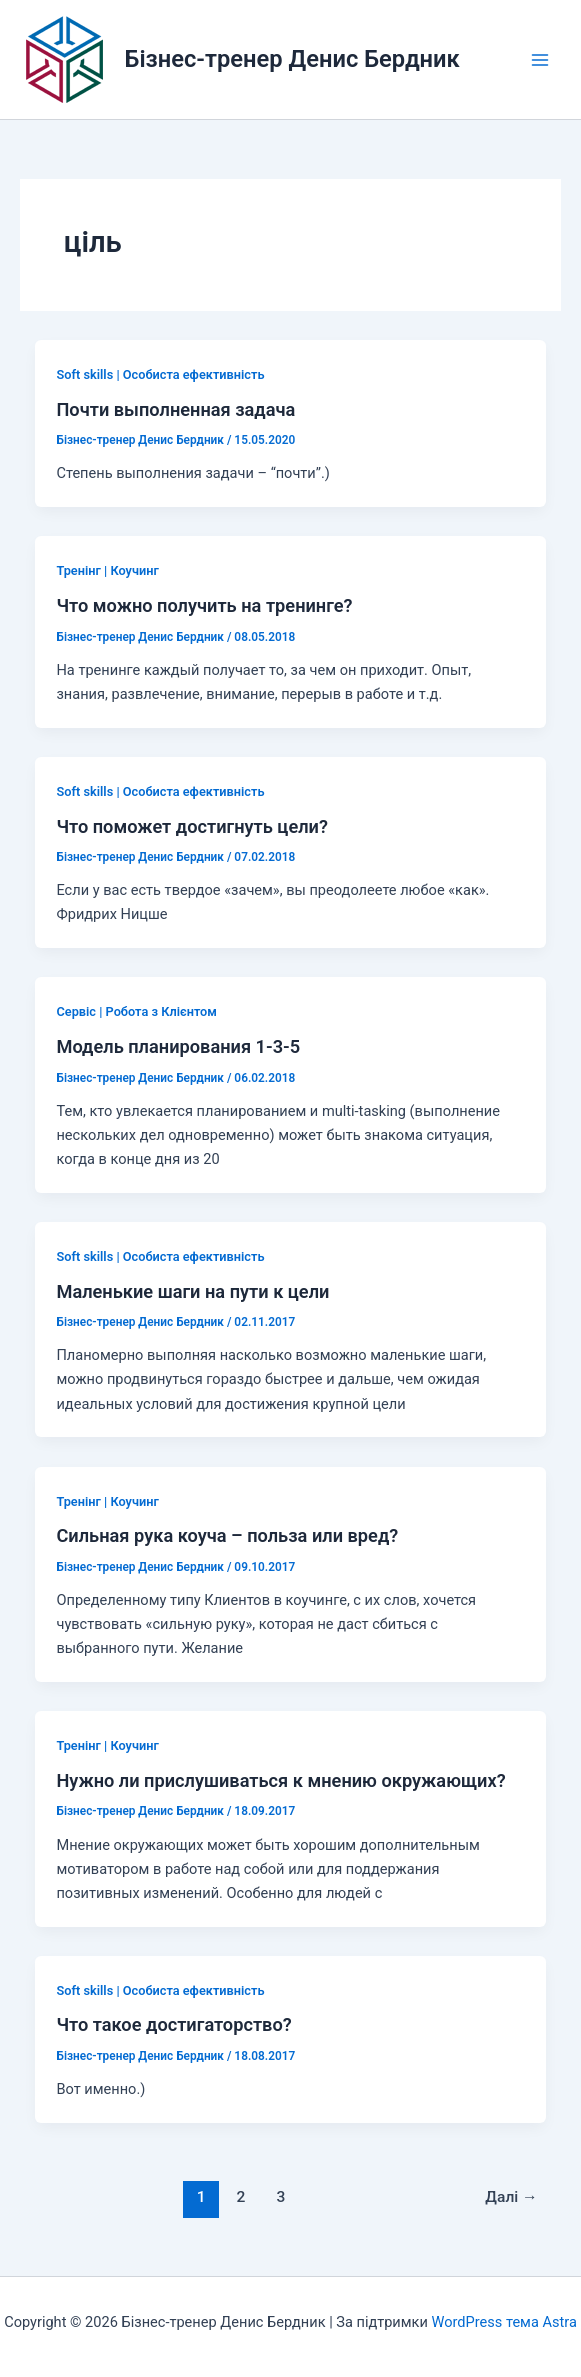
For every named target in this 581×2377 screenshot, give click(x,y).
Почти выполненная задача (175, 409)
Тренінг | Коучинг (107, 570)
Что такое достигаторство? (173, 2024)
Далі (511, 2197)
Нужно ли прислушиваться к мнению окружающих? (280, 1780)
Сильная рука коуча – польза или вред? (227, 1535)
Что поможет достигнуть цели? (191, 826)
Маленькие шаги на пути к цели (192, 1291)
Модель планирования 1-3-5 (178, 1046)
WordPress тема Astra (503, 2322)
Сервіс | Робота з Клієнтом (136, 1011)
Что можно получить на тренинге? (204, 605)
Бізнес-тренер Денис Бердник (292, 59)
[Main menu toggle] (540, 60)
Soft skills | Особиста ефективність (160, 374)
